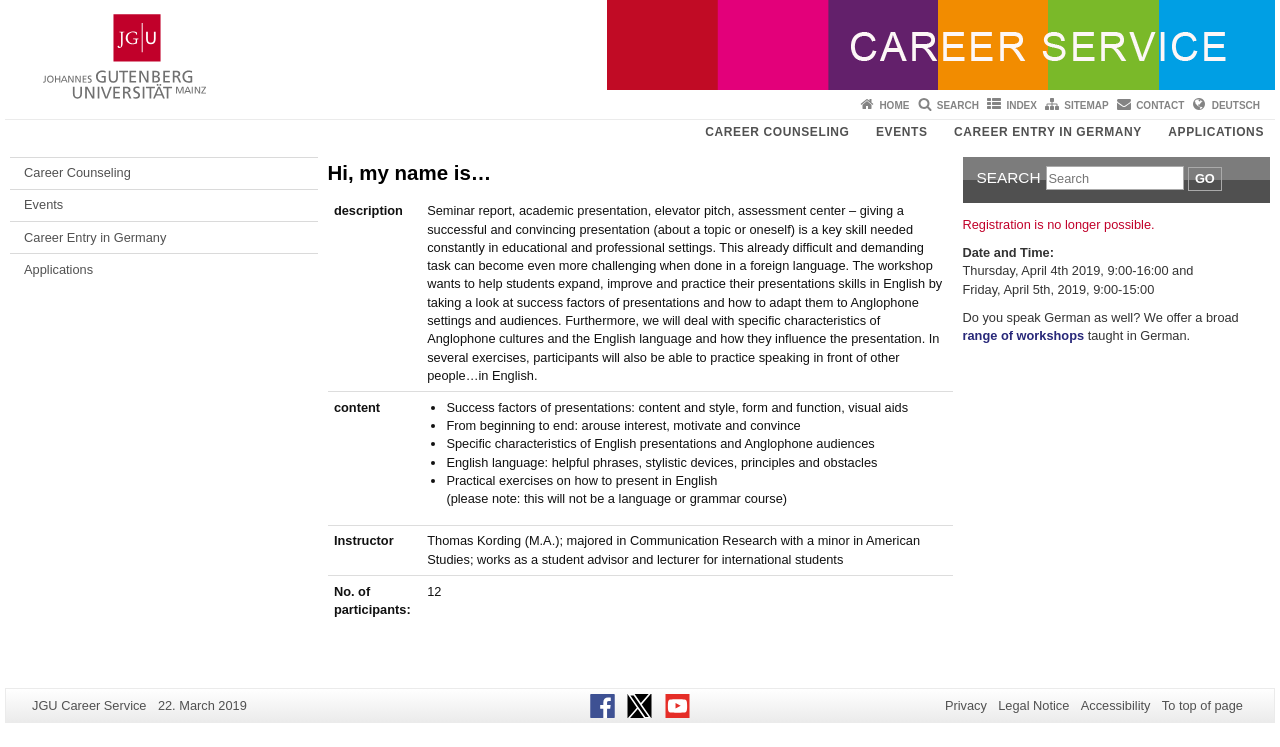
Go (1205, 178)
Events (902, 132)
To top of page (1202, 705)
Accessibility (1116, 705)
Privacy (966, 705)
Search (958, 105)
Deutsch (1236, 105)
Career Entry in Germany (1048, 132)
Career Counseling (777, 132)
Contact (1160, 105)
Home (894, 105)
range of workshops (1024, 335)
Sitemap (1086, 105)
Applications (1216, 132)
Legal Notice (1033, 705)
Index (1021, 105)
